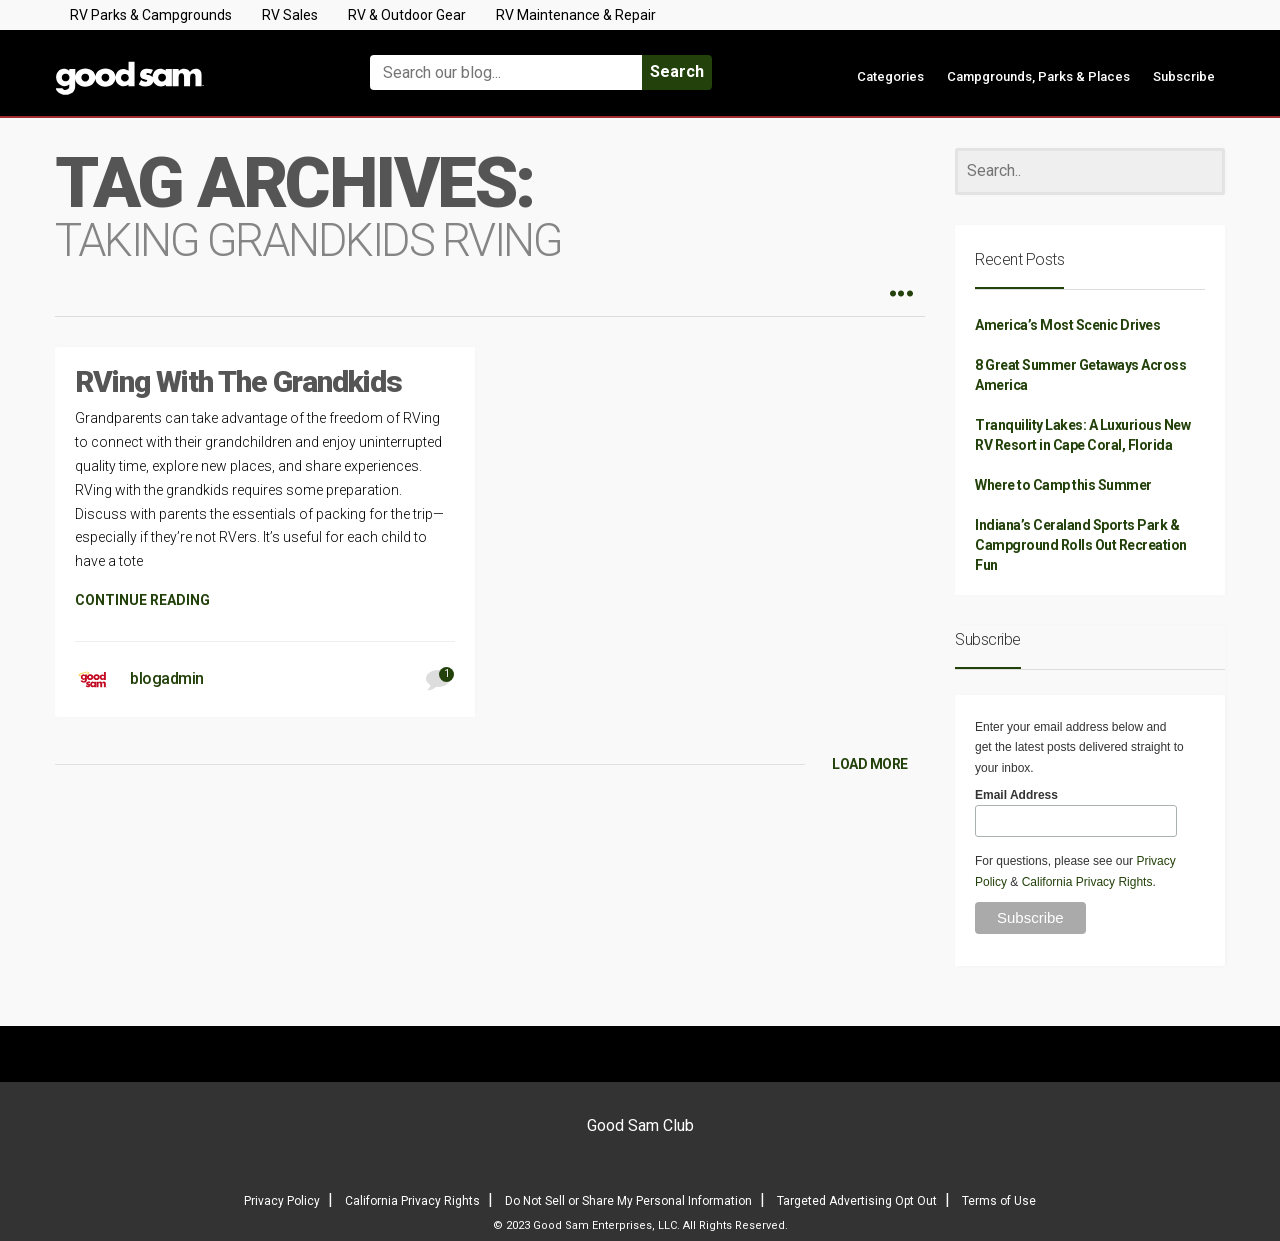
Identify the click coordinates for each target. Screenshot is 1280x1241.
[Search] (1090, 171)
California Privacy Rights (1087, 882)
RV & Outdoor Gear (407, 15)
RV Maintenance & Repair (576, 15)
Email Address (1016, 795)
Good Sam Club (640, 1125)
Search (677, 71)
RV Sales (290, 15)
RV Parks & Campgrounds (151, 15)
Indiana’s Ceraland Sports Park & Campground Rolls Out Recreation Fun (1081, 545)
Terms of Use (999, 1201)
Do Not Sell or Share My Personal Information (628, 1201)
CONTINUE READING (142, 600)
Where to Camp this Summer (1063, 485)
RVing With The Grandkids (238, 381)
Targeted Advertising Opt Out (857, 1201)
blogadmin (167, 678)
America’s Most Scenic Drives (1067, 325)
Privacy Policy (282, 1201)
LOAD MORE (870, 764)
